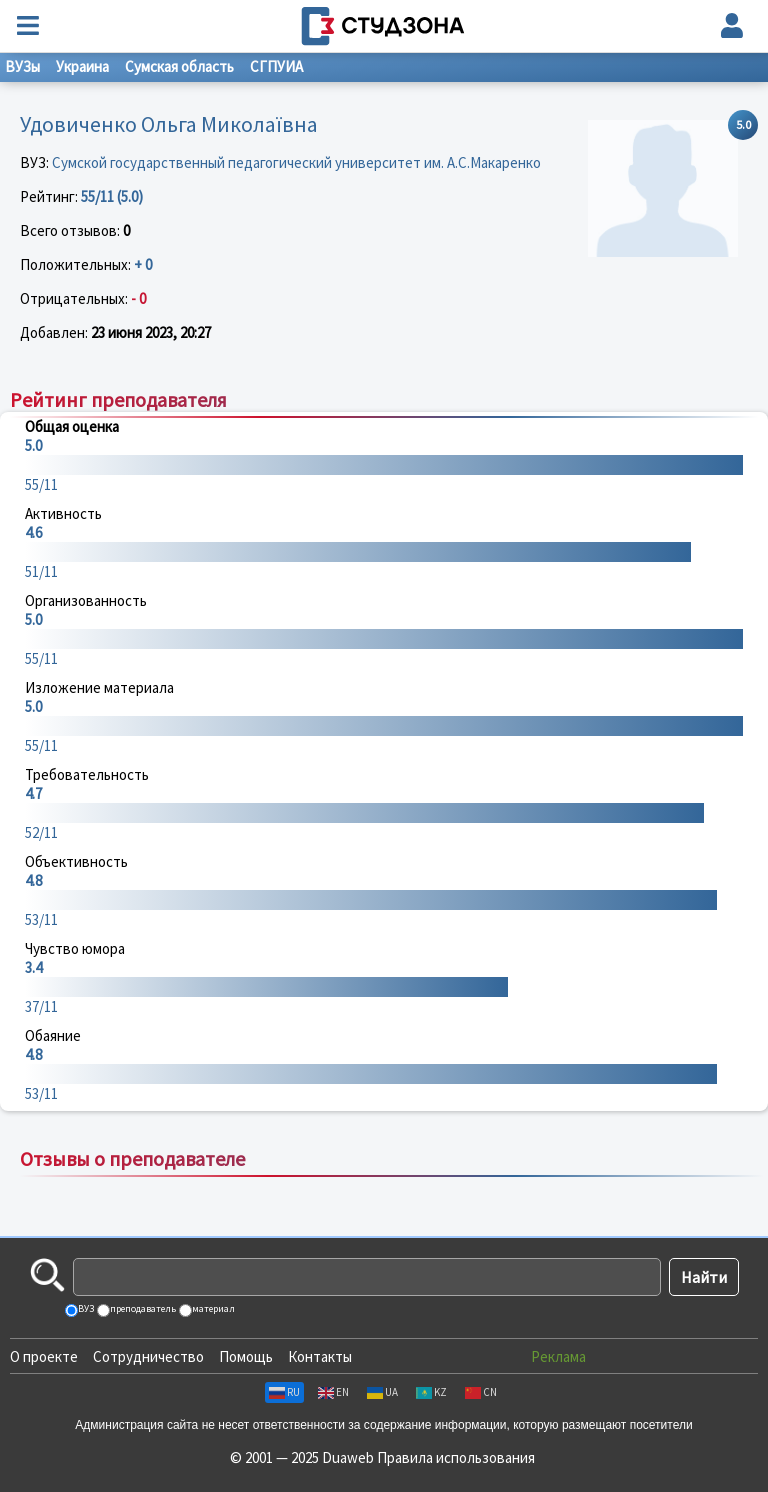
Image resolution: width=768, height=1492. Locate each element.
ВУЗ (85, 1308)
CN (481, 1392)
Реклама (558, 1356)
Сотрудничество (148, 1356)
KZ (431, 1392)
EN (333, 1392)
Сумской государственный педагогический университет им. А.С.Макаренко (296, 162)
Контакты (320, 1356)
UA (382, 1392)
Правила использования (456, 1457)
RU (284, 1392)
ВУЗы (22, 66)
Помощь (246, 1356)
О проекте (44, 1356)
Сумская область (179, 66)
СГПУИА (276, 66)
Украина (82, 66)
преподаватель (142, 1308)
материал (212, 1308)
